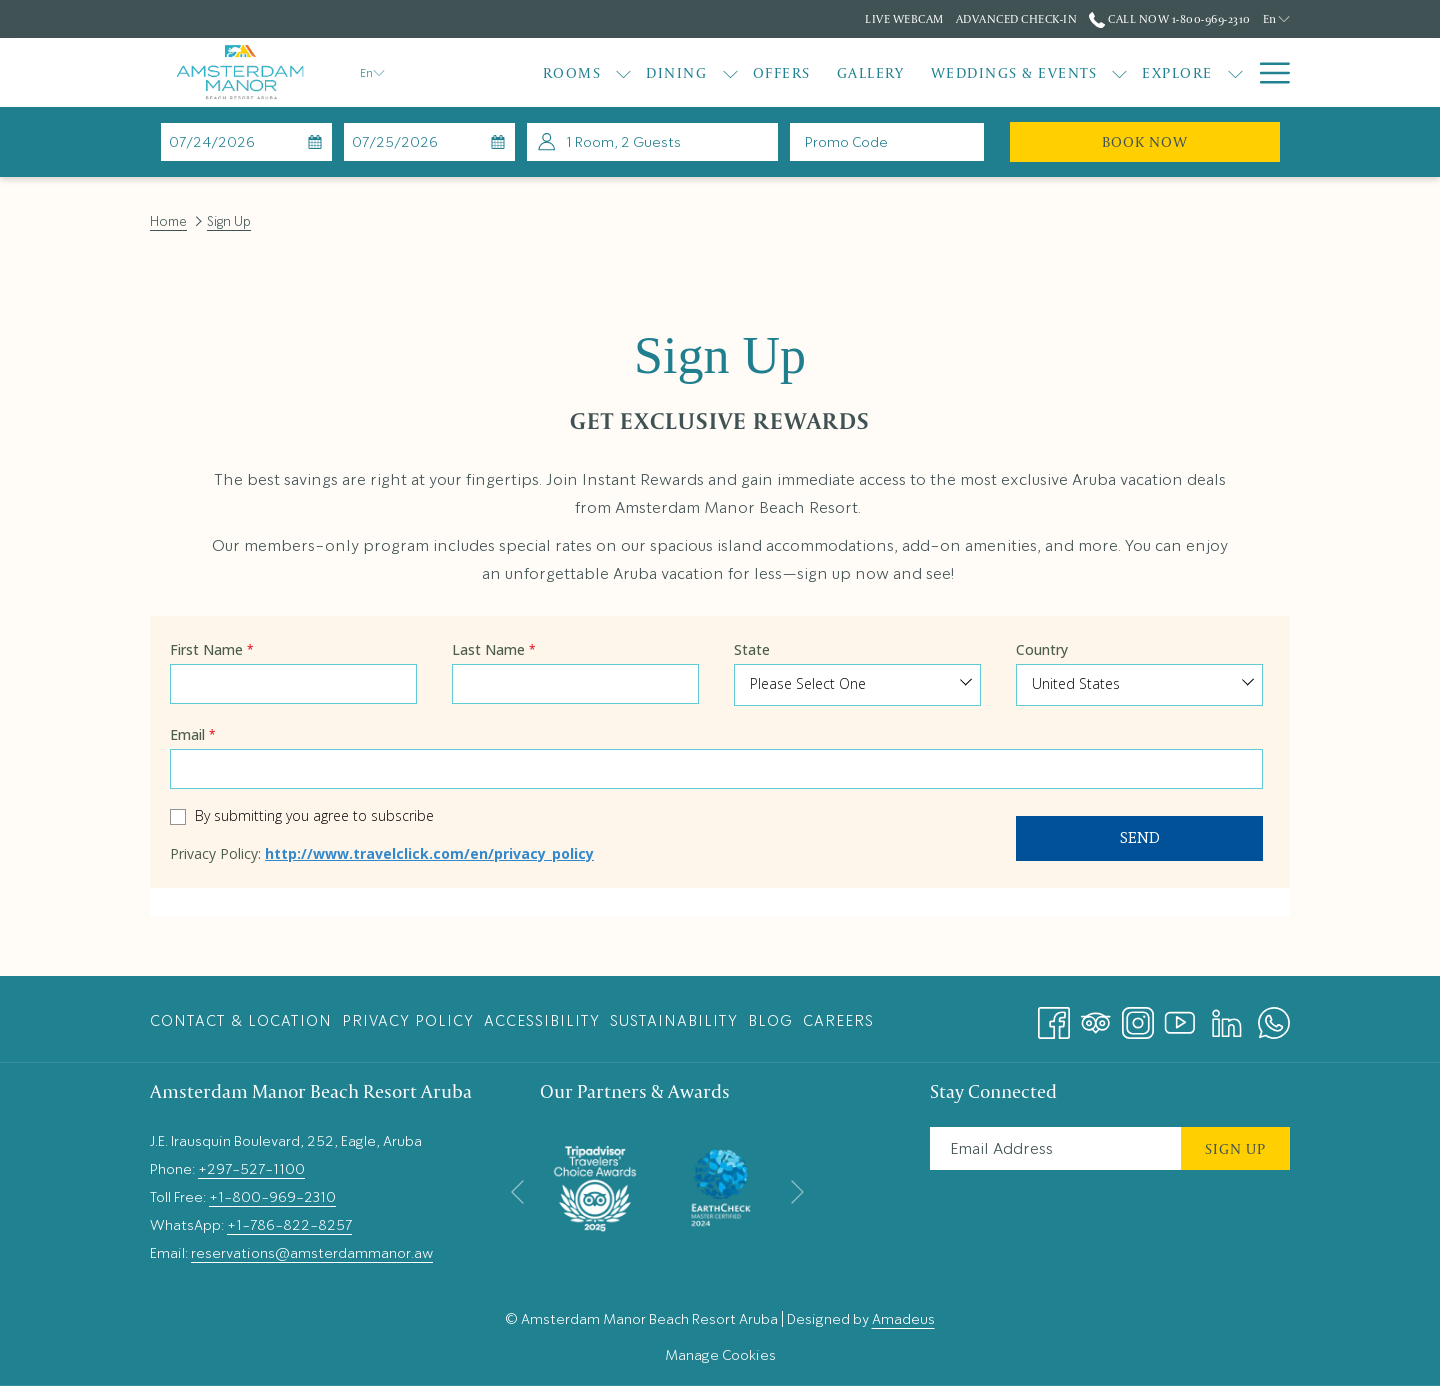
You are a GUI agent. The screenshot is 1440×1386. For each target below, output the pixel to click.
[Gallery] (871, 72)
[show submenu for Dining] (730, 72)
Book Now (1191, 141)
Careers (838, 1021)
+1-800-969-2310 (272, 1197)
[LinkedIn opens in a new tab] (1227, 1016)
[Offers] (782, 72)
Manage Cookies (720, 1355)
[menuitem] (243, 1020)
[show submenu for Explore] (1235, 72)
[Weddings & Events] (1014, 72)
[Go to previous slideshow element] (517, 1192)
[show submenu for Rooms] (623, 72)
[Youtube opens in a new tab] (1180, 1016)
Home (168, 221)
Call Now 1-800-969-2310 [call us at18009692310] (1169, 18)
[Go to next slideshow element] (797, 1192)
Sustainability (674, 1021)
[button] (247, 142)
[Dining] (676, 72)
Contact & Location (241, 1021)
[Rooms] (572, 72)
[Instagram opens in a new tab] (1138, 1016)
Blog (770, 1021)
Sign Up (1235, 1148)
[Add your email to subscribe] (1055, 1148)
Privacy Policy (408, 1021)
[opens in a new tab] (595, 1184)
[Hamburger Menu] (1267, 72)
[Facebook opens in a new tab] (1054, 1016)
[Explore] (1177, 72)
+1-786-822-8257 (289, 1225)
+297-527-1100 (251, 1169)
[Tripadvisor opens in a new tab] (1096, 1016)
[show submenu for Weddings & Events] (1119, 72)
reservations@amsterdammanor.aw (312, 1253)
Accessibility (542, 1021)
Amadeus (903, 1319)
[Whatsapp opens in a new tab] (1274, 1016)
